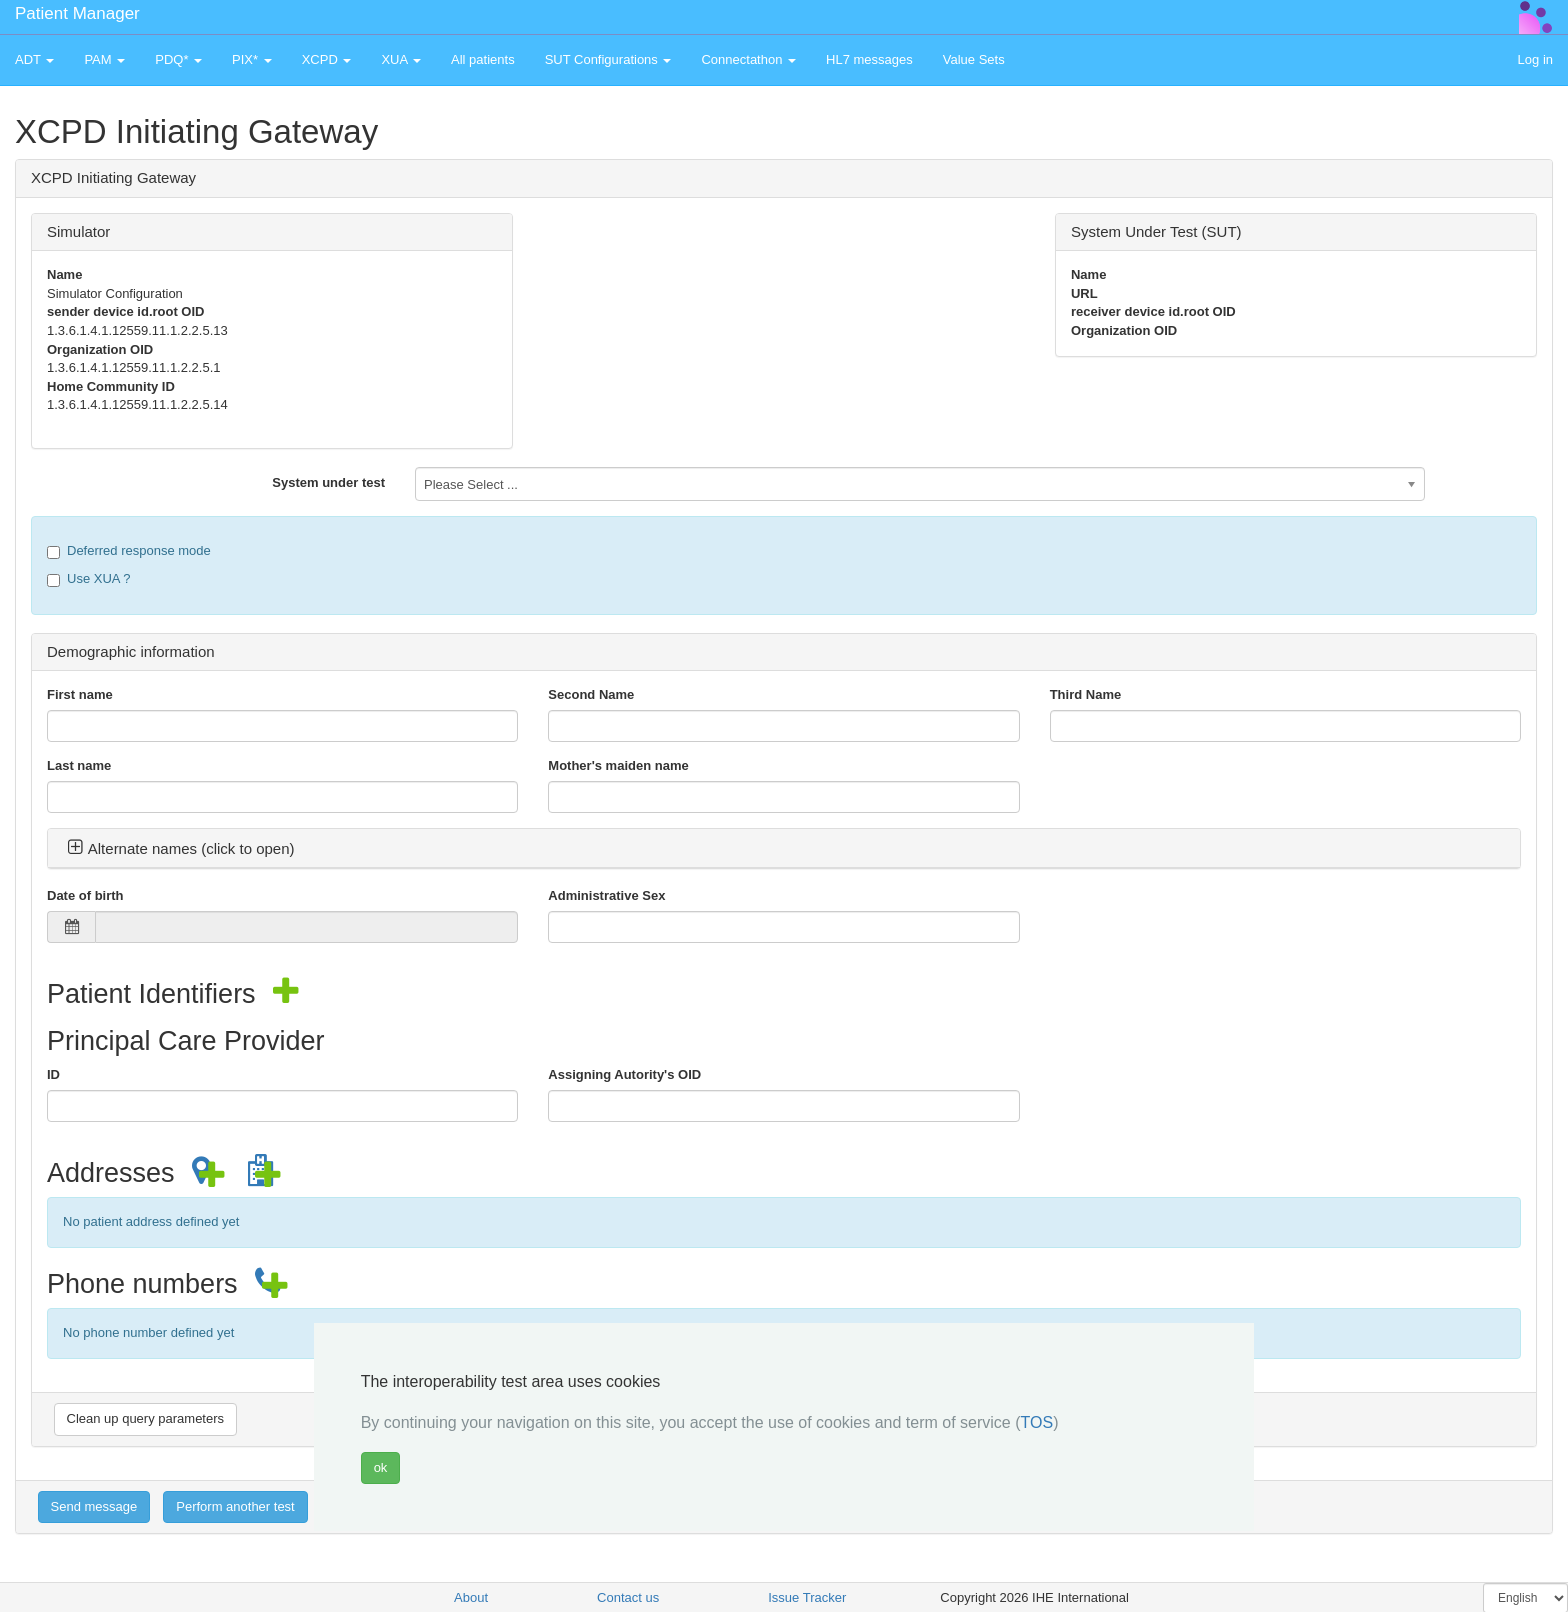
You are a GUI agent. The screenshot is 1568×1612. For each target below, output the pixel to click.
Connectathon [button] (748, 59)
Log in (1535, 59)
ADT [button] (34, 59)
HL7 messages (869, 59)
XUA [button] (401, 59)
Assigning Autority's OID (624, 1074)
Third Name (1086, 694)
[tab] (784, 849)
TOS (1037, 1422)
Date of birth (85, 895)
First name (80, 694)
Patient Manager (77, 13)
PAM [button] (104, 59)
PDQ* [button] (178, 59)
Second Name (591, 694)
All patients (483, 59)
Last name (79, 765)
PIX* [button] (252, 59)
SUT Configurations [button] (608, 59)
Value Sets (974, 59)
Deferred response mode (129, 551)
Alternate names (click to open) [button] (181, 848)
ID (53, 1074)
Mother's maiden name (618, 765)
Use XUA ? (89, 579)
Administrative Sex (606, 895)
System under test (328, 482)
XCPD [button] (327, 59)
